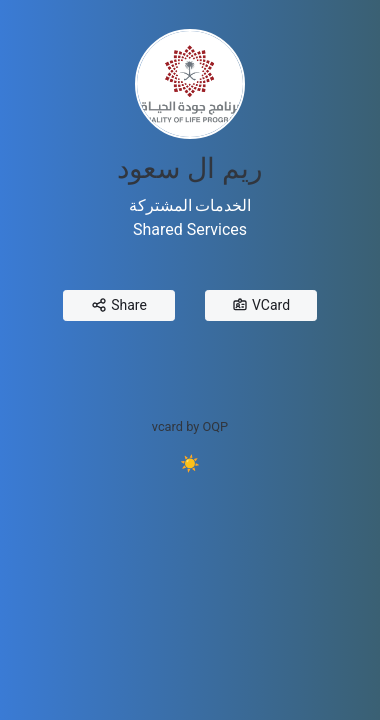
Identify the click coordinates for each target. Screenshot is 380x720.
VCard (261, 305)
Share (119, 305)
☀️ (190, 463)
